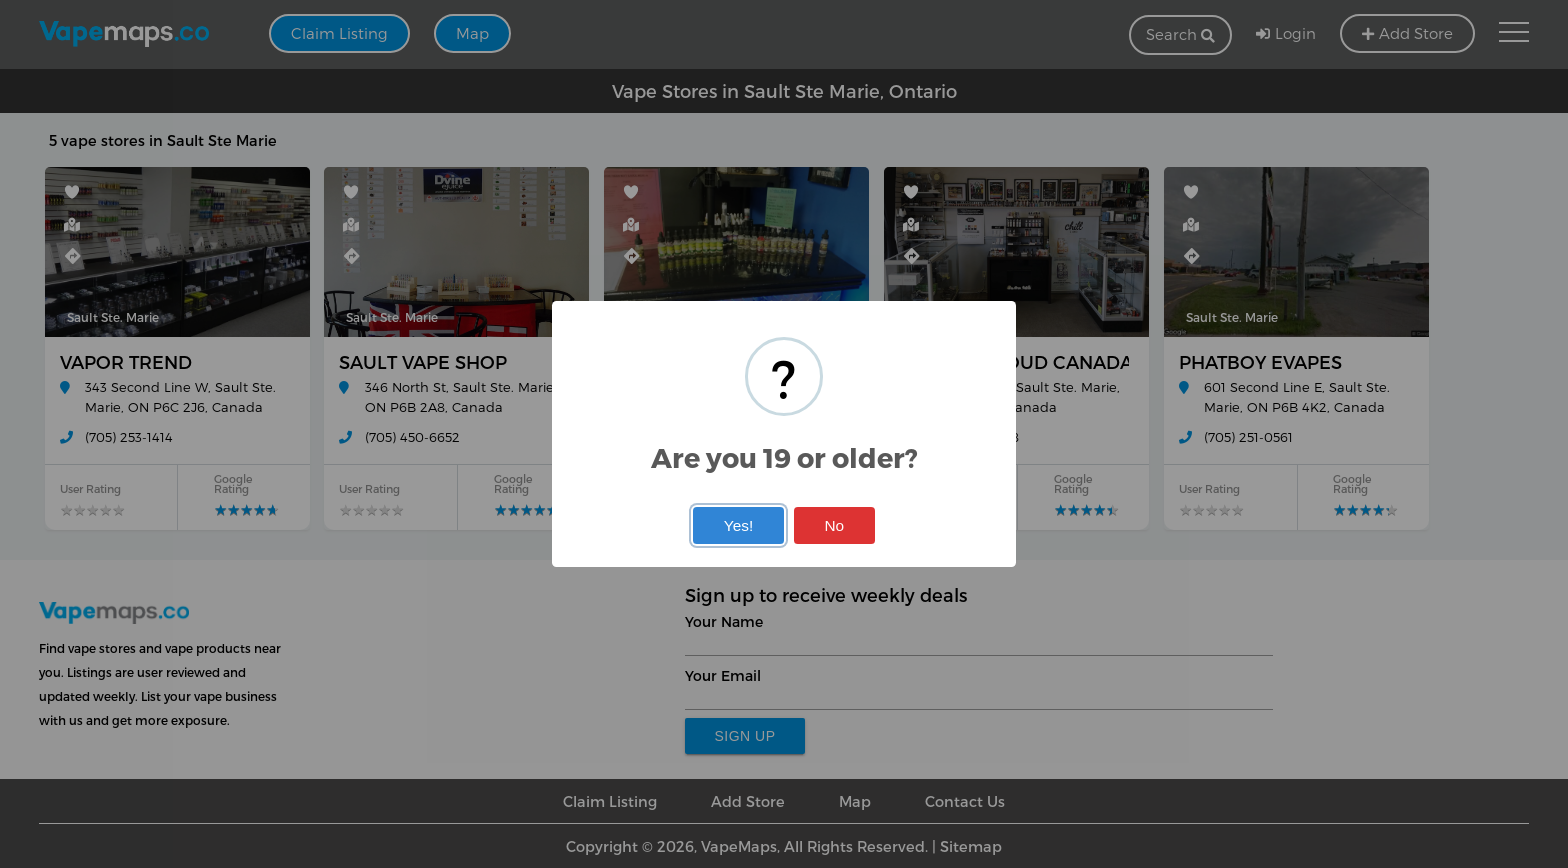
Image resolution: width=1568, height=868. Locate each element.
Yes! (738, 525)
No (834, 525)
